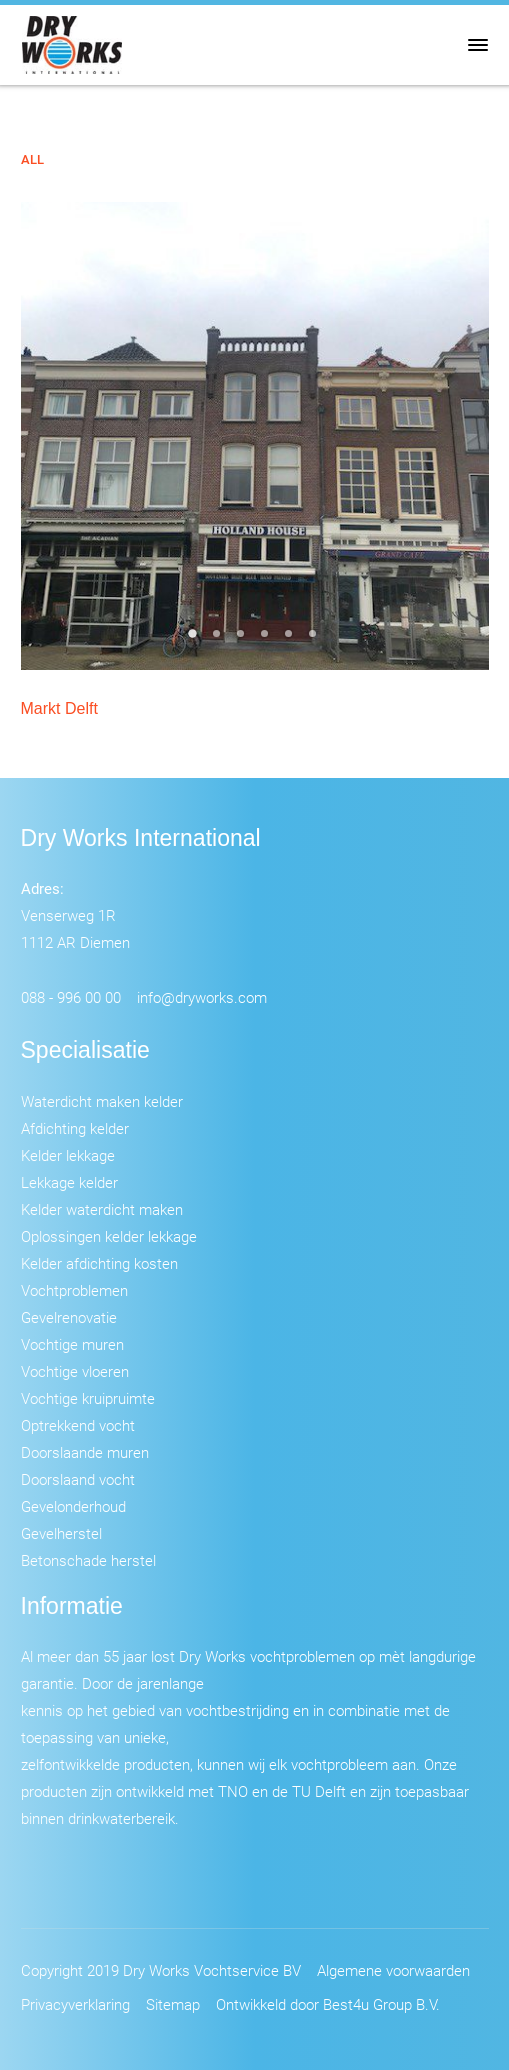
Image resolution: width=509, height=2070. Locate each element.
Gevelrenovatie (69, 1317)
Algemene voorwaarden (393, 1970)
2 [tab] (219, 640)
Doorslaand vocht (78, 1479)
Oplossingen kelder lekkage (109, 1236)
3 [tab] (243, 640)
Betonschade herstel (88, 1560)
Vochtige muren (72, 1344)
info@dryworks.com (202, 997)
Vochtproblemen (74, 1290)
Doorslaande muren (85, 1452)
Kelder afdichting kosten (99, 1263)
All (32, 159)
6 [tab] (315, 640)
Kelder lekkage (68, 1155)
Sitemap (173, 2004)
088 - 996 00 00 (71, 997)
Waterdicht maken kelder (102, 1101)
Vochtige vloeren (75, 1371)
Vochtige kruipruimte (88, 1398)
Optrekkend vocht (78, 1425)
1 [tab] (195, 640)
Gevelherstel (61, 1533)
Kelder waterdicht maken (102, 1209)
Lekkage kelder (69, 1182)
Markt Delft (59, 708)
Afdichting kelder (75, 1128)
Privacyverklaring (75, 2004)
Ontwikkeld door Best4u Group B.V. (328, 2004)
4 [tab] (267, 640)
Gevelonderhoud (73, 1506)
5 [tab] (291, 640)
